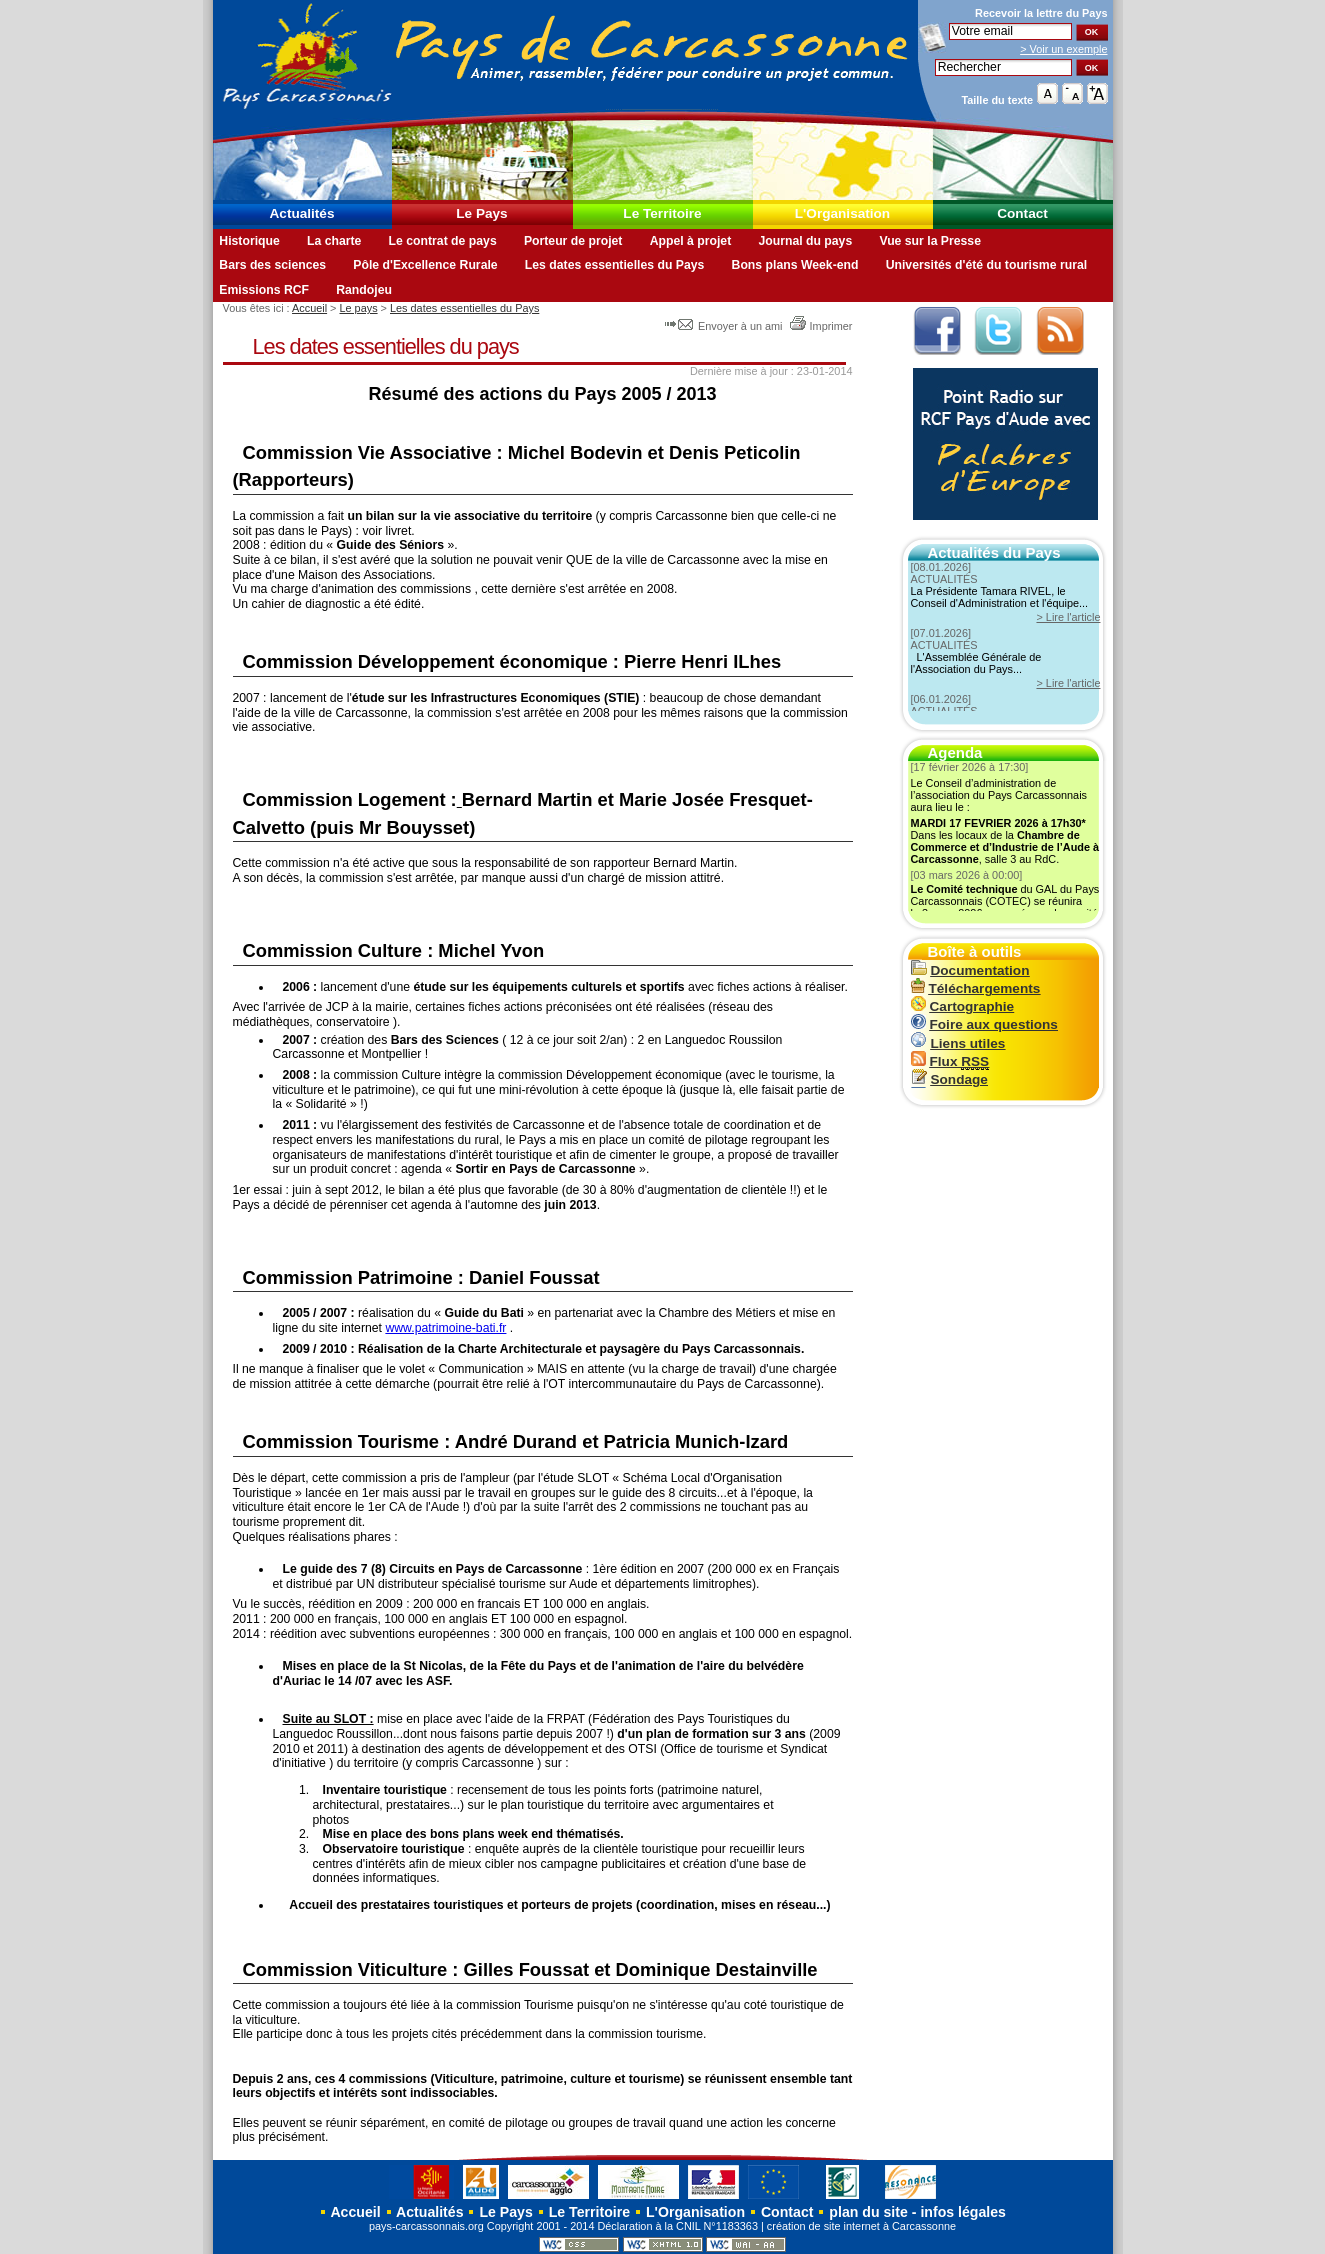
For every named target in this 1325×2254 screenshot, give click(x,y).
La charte (334, 241)
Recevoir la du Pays (1041, 13)
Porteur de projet (573, 241)
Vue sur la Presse (930, 241)
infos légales (963, 2212)
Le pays (359, 308)
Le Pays (481, 213)
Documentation (970, 970)
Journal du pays (805, 241)
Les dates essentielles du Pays (615, 265)
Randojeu (364, 290)
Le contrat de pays (443, 241)
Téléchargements (976, 988)
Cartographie (963, 1006)
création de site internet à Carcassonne (861, 2226)
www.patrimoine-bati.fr (445, 1328)
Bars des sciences (272, 265)
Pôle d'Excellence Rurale (425, 265)
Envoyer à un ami (725, 326)
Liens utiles (958, 1043)
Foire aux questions (984, 1024)
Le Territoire (662, 213)
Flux (950, 1061)
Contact (1022, 213)
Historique (249, 241)
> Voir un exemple (1063, 49)
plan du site (868, 2212)
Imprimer (821, 326)
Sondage (949, 1079)
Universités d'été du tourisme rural (986, 265)
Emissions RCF (264, 290)
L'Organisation (842, 213)
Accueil (309, 308)
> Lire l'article (1068, 617)
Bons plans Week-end (795, 265)
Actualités (302, 213)
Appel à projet (691, 241)
